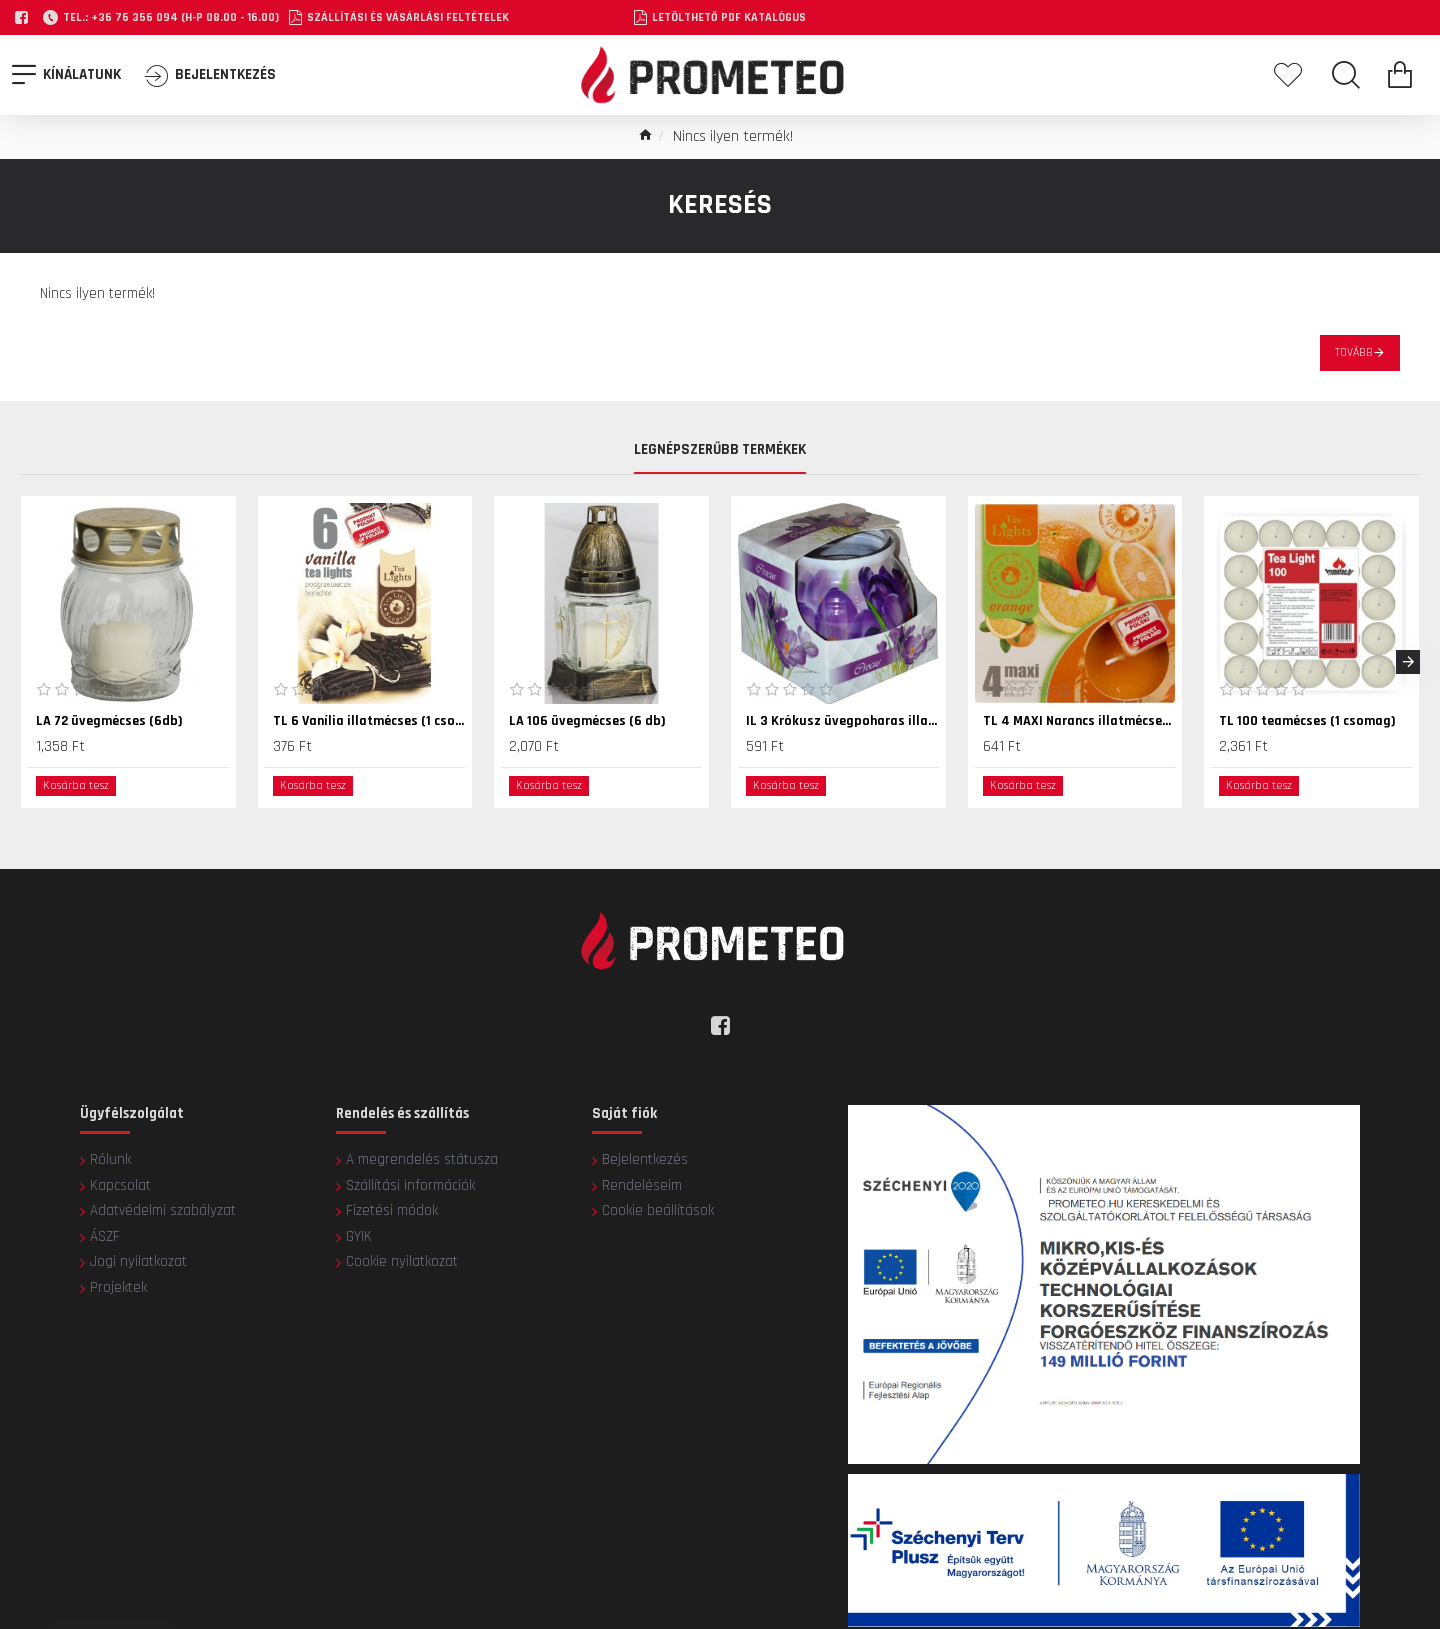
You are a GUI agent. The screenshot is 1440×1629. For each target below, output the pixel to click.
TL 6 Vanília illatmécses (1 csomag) (369, 721)
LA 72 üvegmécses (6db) (109, 721)
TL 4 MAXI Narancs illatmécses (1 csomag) (1079, 721)
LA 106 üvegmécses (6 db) (587, 721)
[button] (1408, 662)
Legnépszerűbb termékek (720, 451)
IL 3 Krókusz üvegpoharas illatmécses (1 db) (842, 721)
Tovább (1354, 352)
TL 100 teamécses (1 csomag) (1307, 721)
